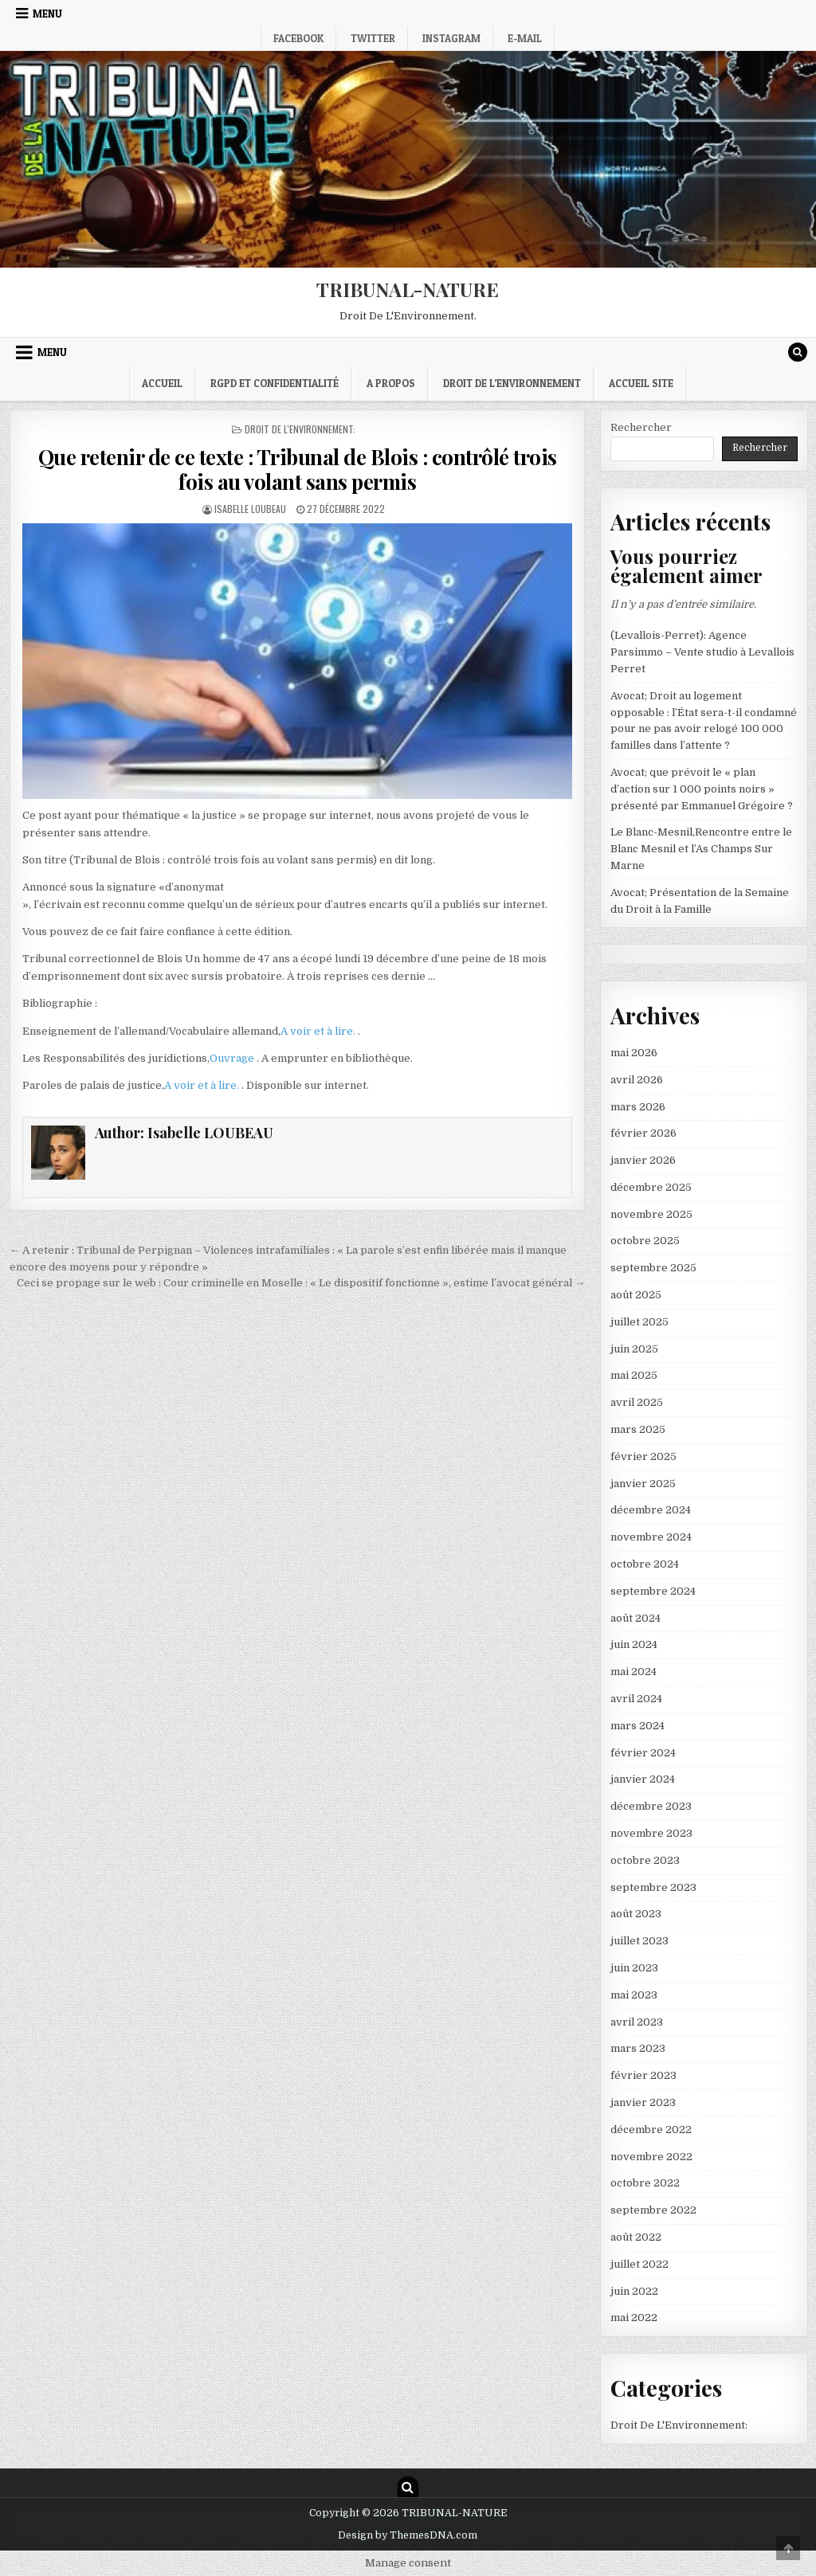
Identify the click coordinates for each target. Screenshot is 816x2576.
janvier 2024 (642, 1779)
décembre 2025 (651, 1187)
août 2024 (635, 1618)
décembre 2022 (651, 2130)
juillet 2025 (639, 1322)
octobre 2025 (645, 1241)
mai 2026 (633, 1053)
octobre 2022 (645, 2183)
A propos (391, 383)
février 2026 (643, 1133)
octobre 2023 (645, 1860)
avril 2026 (636, 1080)
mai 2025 (633, 1375)
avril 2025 (636, 1402)
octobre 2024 (644, 1564)
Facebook (298, 38)
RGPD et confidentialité (274, 383)
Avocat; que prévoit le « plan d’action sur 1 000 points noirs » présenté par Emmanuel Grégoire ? (701, 789)
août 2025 (635, 1295)
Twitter (373, 38)
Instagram (451, 38)
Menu (47, 13)
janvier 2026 (643, 1160)
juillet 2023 (639, 1941)
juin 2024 (633, 1644)
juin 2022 (634, 2291)
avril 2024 (636, 1699)
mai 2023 (633, 1995)
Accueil (162, 383)
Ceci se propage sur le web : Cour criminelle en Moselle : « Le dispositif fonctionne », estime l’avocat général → (301, 1283)
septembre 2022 (653, 2210)
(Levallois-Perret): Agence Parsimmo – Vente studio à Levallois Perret (702, 652)
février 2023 (643, 2075)
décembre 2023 (651, 1806)
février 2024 (643, 1753)
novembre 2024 (651, 1537)
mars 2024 (637, 1726)
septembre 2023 (653, 1887)
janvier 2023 (643, 2102)
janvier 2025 (643, 1484)
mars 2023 (637, 2048)
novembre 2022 (651, 2157)
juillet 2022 (639, 2264)
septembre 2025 (653, 1268)
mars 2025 (637, 1429)
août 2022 (635, 2237)
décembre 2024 (650, 1510)
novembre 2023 (651, 1833)
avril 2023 (636, 2022)
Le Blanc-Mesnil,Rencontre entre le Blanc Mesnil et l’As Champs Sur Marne (701, 848)
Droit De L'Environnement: (300, 429)
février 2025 (643, 1456)
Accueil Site (641, 383)
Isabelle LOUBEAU (250, 508)
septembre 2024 (653, 1591)
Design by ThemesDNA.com (407, 2535)
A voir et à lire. (319, 1031)
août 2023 (635, 1914)
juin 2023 (634, 1968)
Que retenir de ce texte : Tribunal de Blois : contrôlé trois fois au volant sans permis (297, 469)
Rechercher (641, 427)
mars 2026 (637, 1107)
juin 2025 (634, 1349)
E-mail (525, 38)
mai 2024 (633, 1672)
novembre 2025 (651, 1214)
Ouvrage (233, 1058)
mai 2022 (633, 2317)
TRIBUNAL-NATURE (407, 289)
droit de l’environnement (512, 383)
